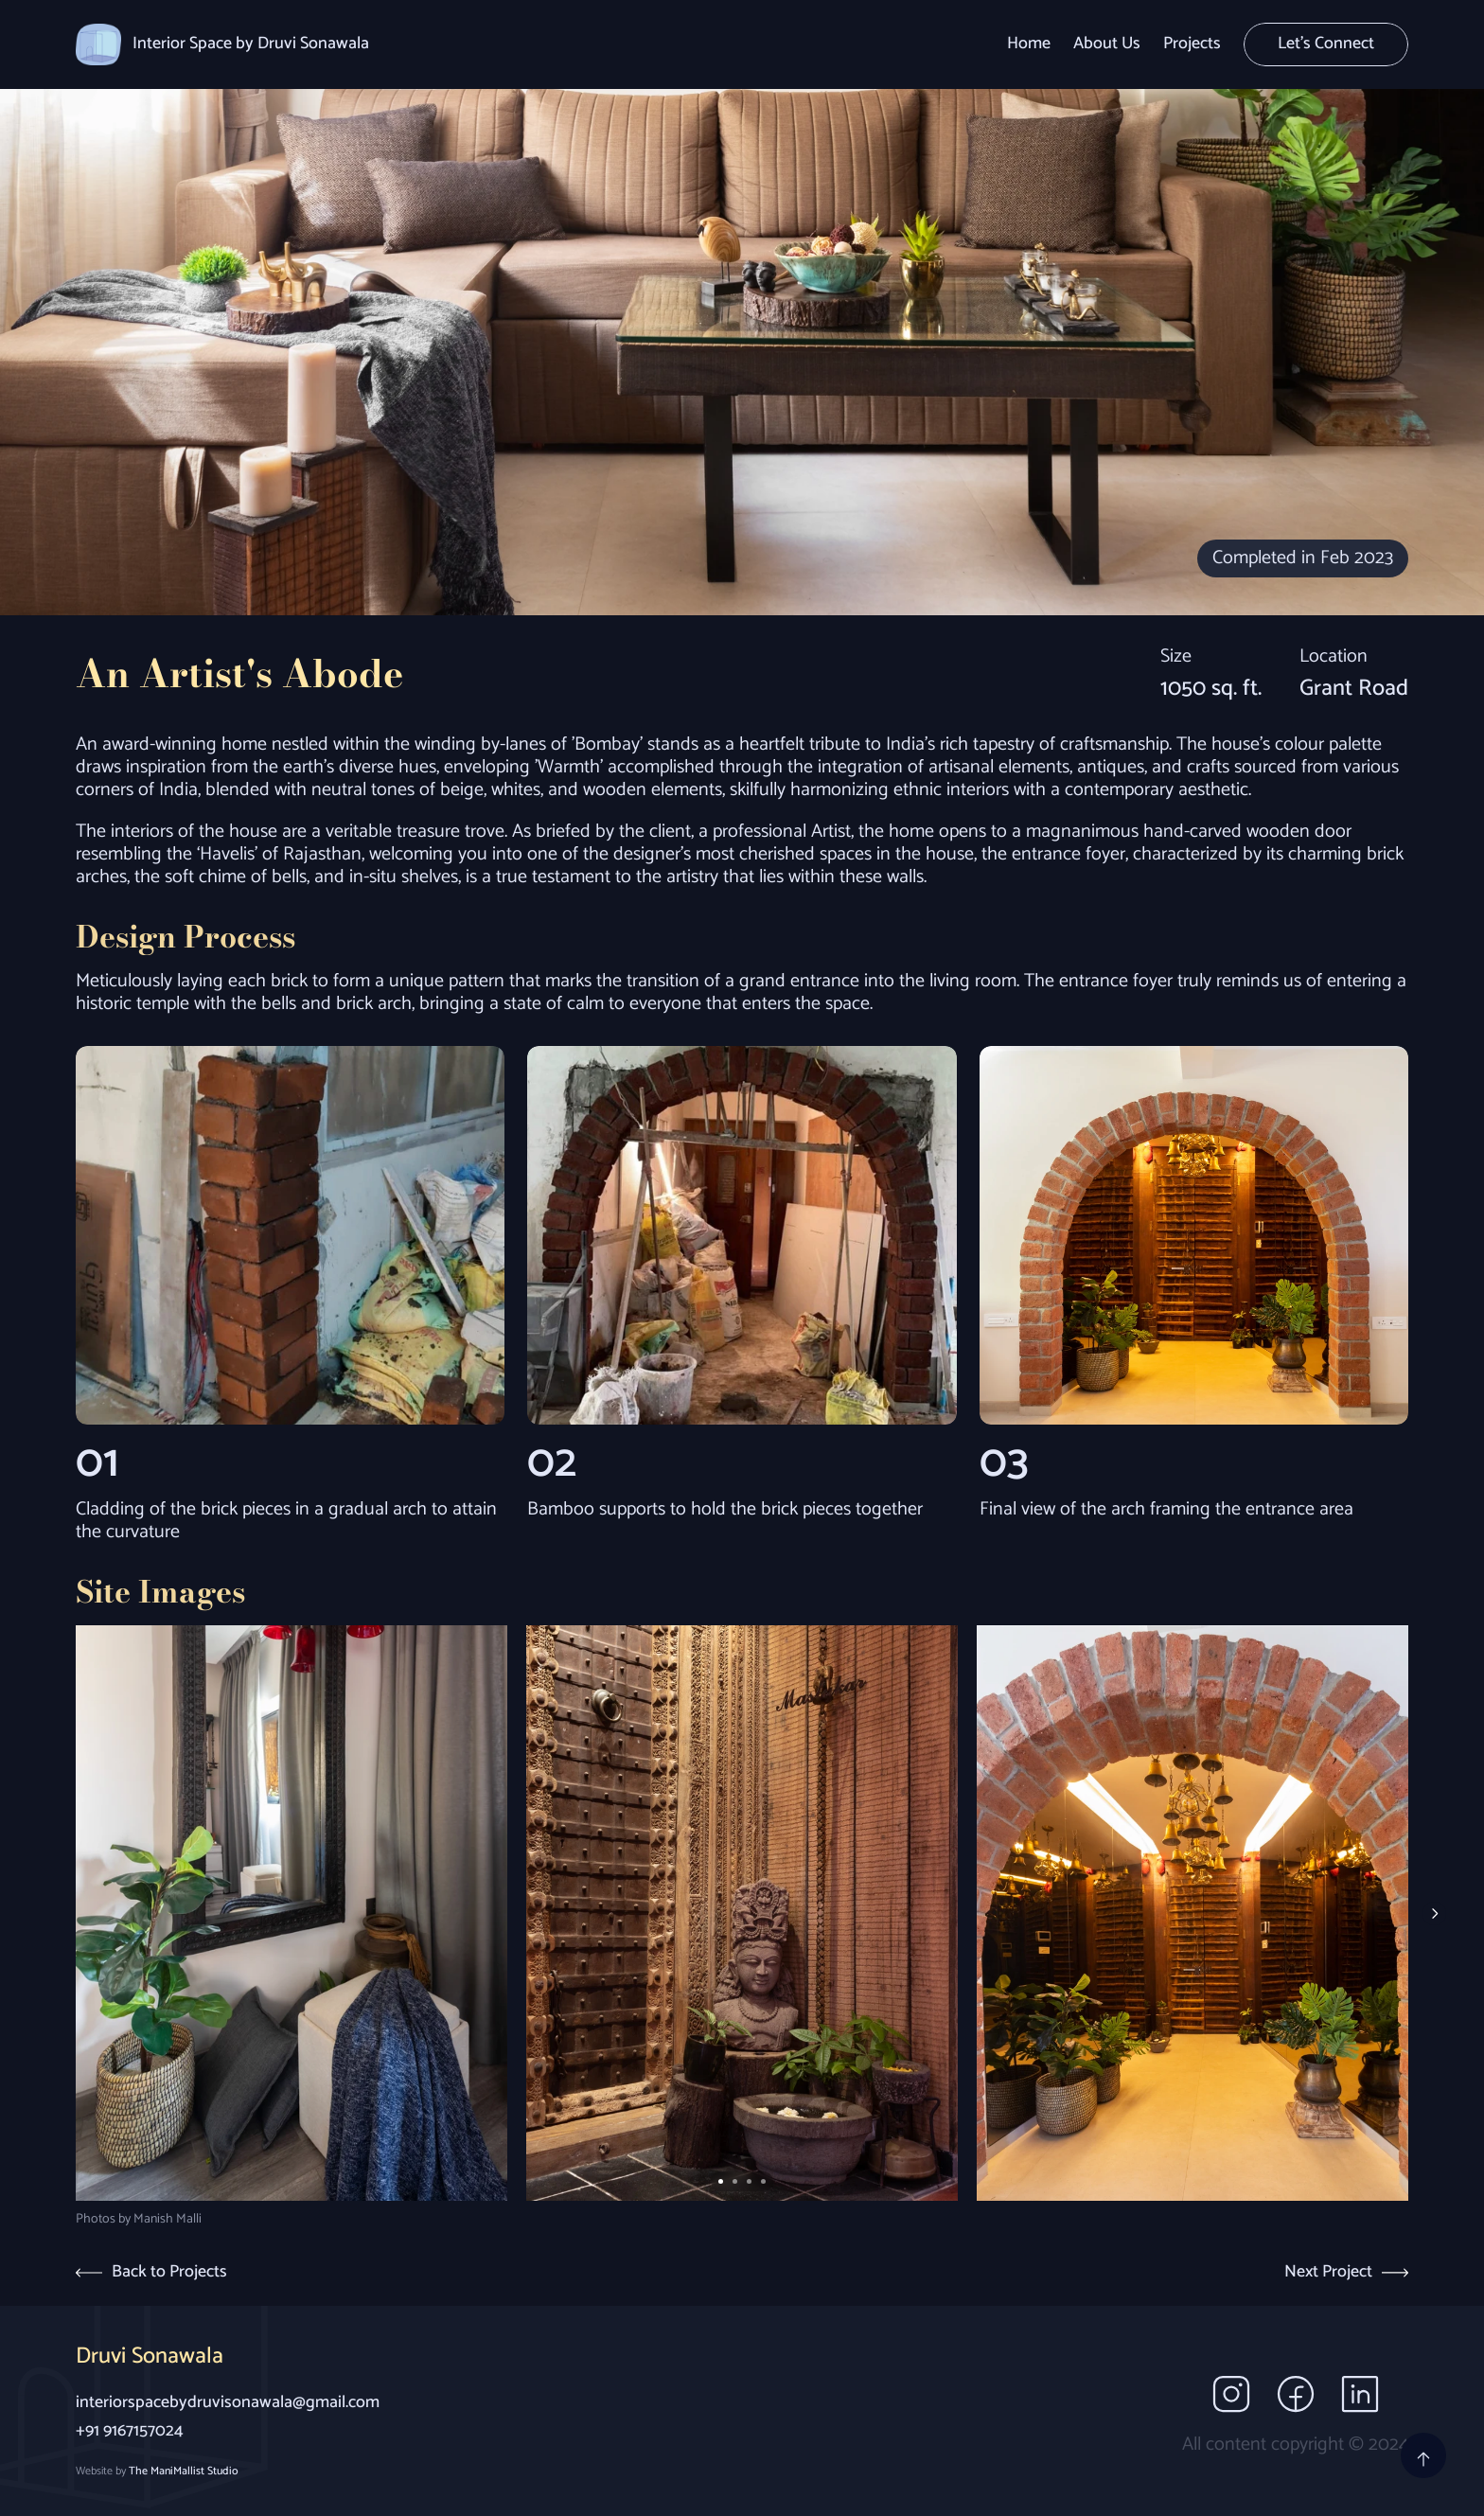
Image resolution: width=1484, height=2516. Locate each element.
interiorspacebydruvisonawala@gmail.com (228, 2402)
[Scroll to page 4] (764, 2181)
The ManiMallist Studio (183, 2471)
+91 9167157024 (130, 2431)
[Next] (1434, 1913)
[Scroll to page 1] (719, 2181)
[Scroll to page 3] (749, 2181)
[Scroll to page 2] (735, 2181)
